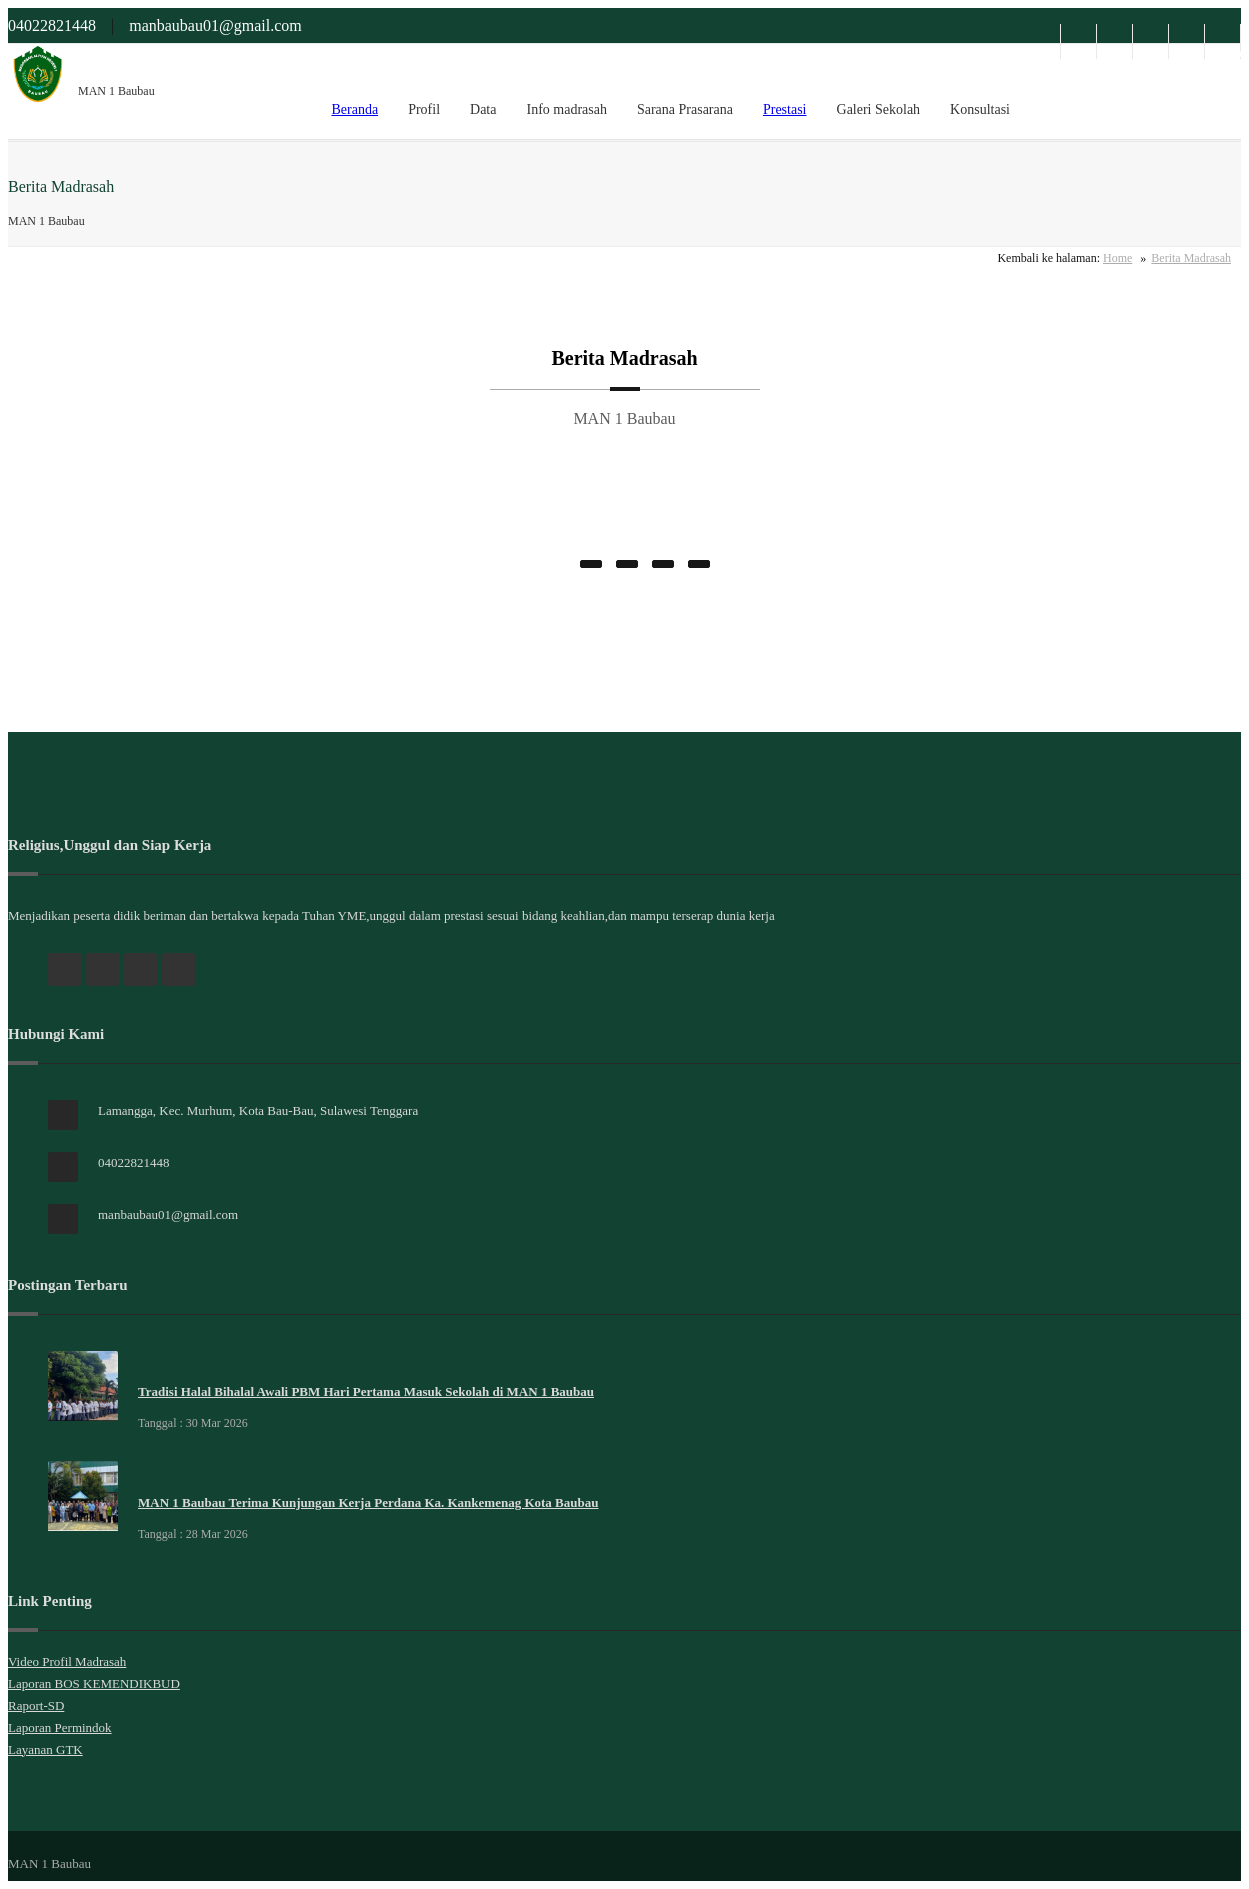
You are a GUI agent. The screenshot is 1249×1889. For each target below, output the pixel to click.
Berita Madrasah (1191, 258)
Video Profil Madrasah (67, 1661)
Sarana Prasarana (685, 109)
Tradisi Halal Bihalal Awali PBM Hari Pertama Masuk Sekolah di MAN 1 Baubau (366, 1391)
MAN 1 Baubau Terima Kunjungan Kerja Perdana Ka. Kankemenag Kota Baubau (368, 1502)
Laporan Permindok (60, 1727)
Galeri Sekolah (879, 109)
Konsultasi (980, 109)
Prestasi (785, 109)
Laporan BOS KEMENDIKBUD (94, 1683)
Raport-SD (36, 1705)
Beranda (354, 109)
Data (483, 109)
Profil (424, 109)
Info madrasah (566, 109)
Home (1117, 258)
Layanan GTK (45, 1749)
